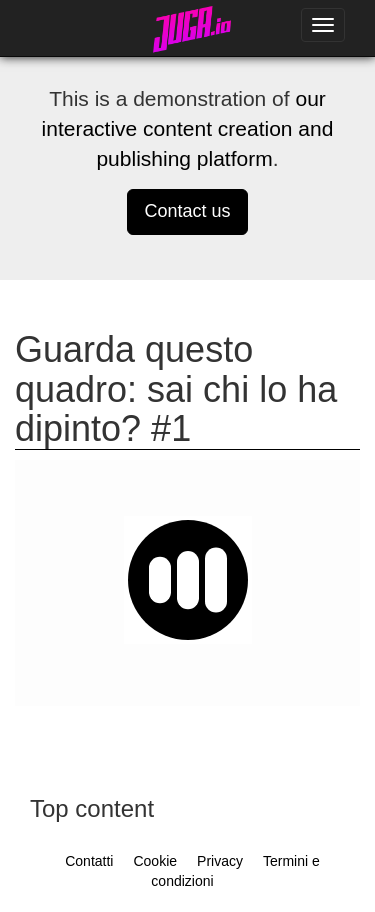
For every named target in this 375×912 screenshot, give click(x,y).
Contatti (89, 861)
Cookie (155, 861)
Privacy (220, 861)
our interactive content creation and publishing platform (188, 128)
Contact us (187, 211)
